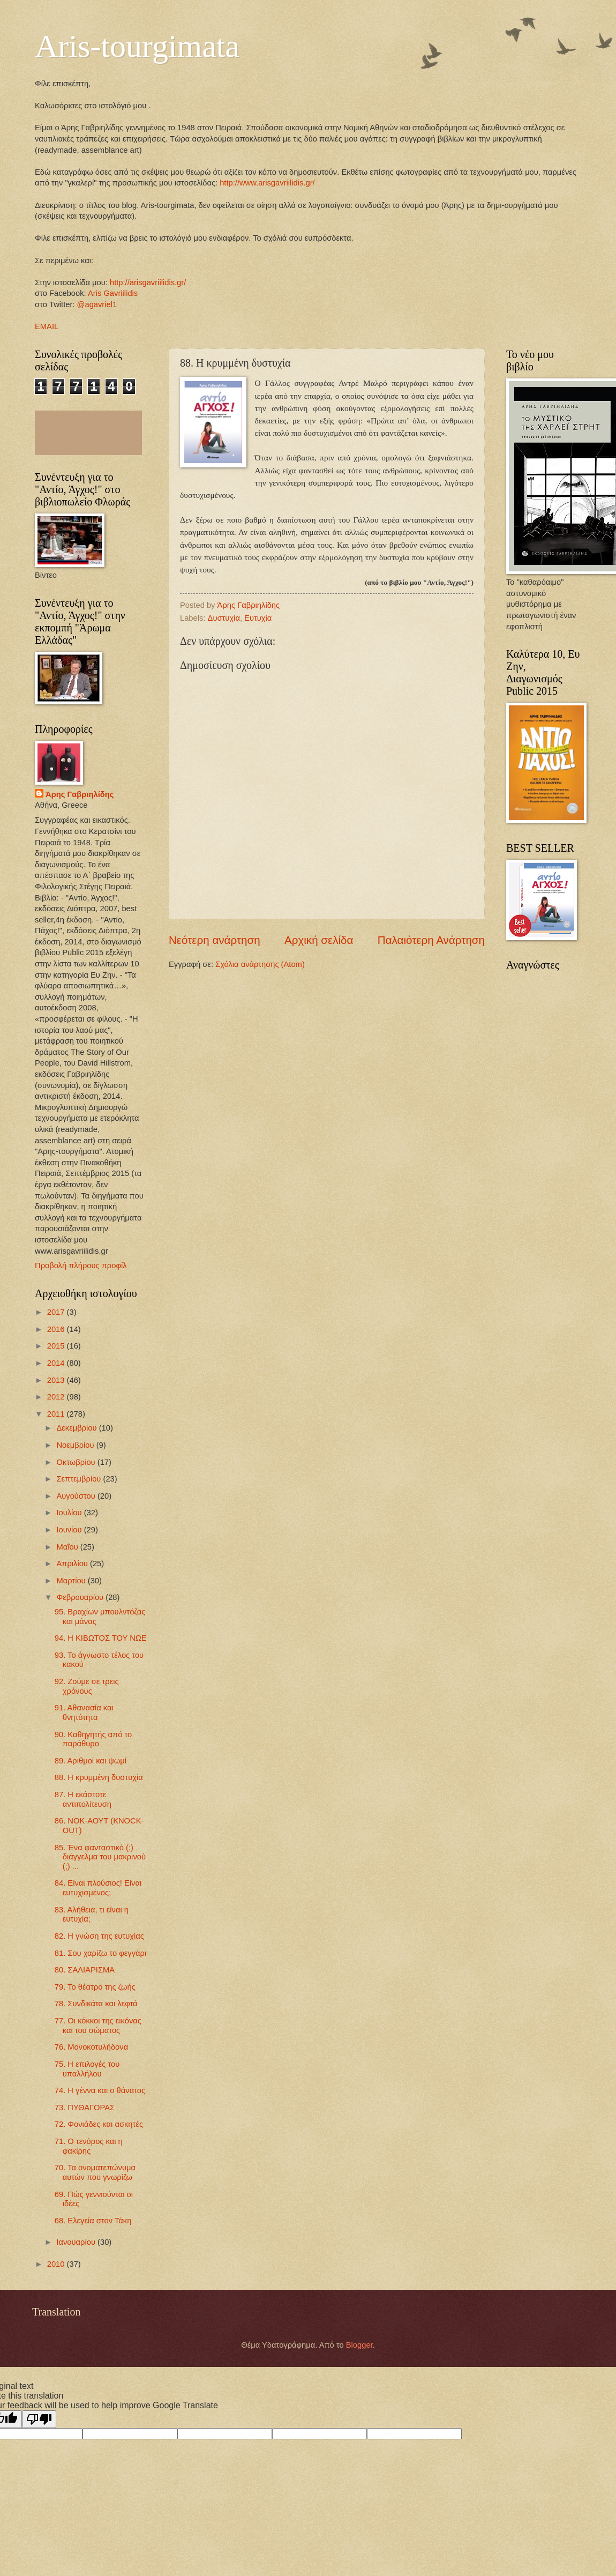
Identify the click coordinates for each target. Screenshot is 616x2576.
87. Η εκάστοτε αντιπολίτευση (83, 1799)
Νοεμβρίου (76, 1445)
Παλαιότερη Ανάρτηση (431, 940)
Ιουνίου (70, 1529)
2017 (57, 1312)
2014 (57, 1363)
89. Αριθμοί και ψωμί (90, 1760)
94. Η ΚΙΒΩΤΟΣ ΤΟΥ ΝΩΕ (101, 1638)
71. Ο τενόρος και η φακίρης (89, 2146)
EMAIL (46, 326)
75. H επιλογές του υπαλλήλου (87, 2069)
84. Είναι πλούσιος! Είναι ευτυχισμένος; (98, 1888)
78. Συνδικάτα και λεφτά (96, 2003)
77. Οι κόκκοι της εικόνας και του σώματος (98, 2025)
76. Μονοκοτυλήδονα (91, 2047)
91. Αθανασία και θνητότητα (84, 1712)
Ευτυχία (258, 618)
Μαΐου (68, 1547)
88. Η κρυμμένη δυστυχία (99, 1777)
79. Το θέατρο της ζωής (95, 1987)
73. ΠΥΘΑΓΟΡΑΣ (85, 2107)
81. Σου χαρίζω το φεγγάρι (100, 1953)
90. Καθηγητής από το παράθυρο (93, 1739)
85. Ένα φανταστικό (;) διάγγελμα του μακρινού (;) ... (100, 1857)
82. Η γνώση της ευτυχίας (99, 1936)
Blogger (359, 2345)
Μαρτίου (71, 1580)
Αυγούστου (76, 1496)
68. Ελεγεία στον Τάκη (93, 2220)
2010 (57, 2264)
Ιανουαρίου (76, 2242)
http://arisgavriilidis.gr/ (148, 282)
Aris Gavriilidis (113, 293)
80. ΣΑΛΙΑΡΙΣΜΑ (85, 1969)
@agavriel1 (97, 304)
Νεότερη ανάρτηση (214, 940)
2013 (57, 1380)
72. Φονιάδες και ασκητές (99, 2124)
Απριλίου (73, 1563)
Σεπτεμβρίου (79, 1479)
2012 (57, 1397)
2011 (57, 1414)
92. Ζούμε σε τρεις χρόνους (87, 1686)
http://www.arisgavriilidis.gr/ (266, 182)
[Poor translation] (39, 2419)
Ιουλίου (70, 1512)
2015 (57, 1346)
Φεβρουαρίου (81, 1597)
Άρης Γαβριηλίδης (80, 794)
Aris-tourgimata (137, 46)
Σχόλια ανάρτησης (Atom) (260, 964)
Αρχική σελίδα (318, 940)
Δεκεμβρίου (77, 1428)
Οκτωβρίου (76, 1462)
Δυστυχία (224, 618)
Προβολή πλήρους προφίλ (81, 1265)
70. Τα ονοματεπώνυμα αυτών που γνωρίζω (95, 2172)
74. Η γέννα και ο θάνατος (100, 2090)
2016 (57, 1329)
